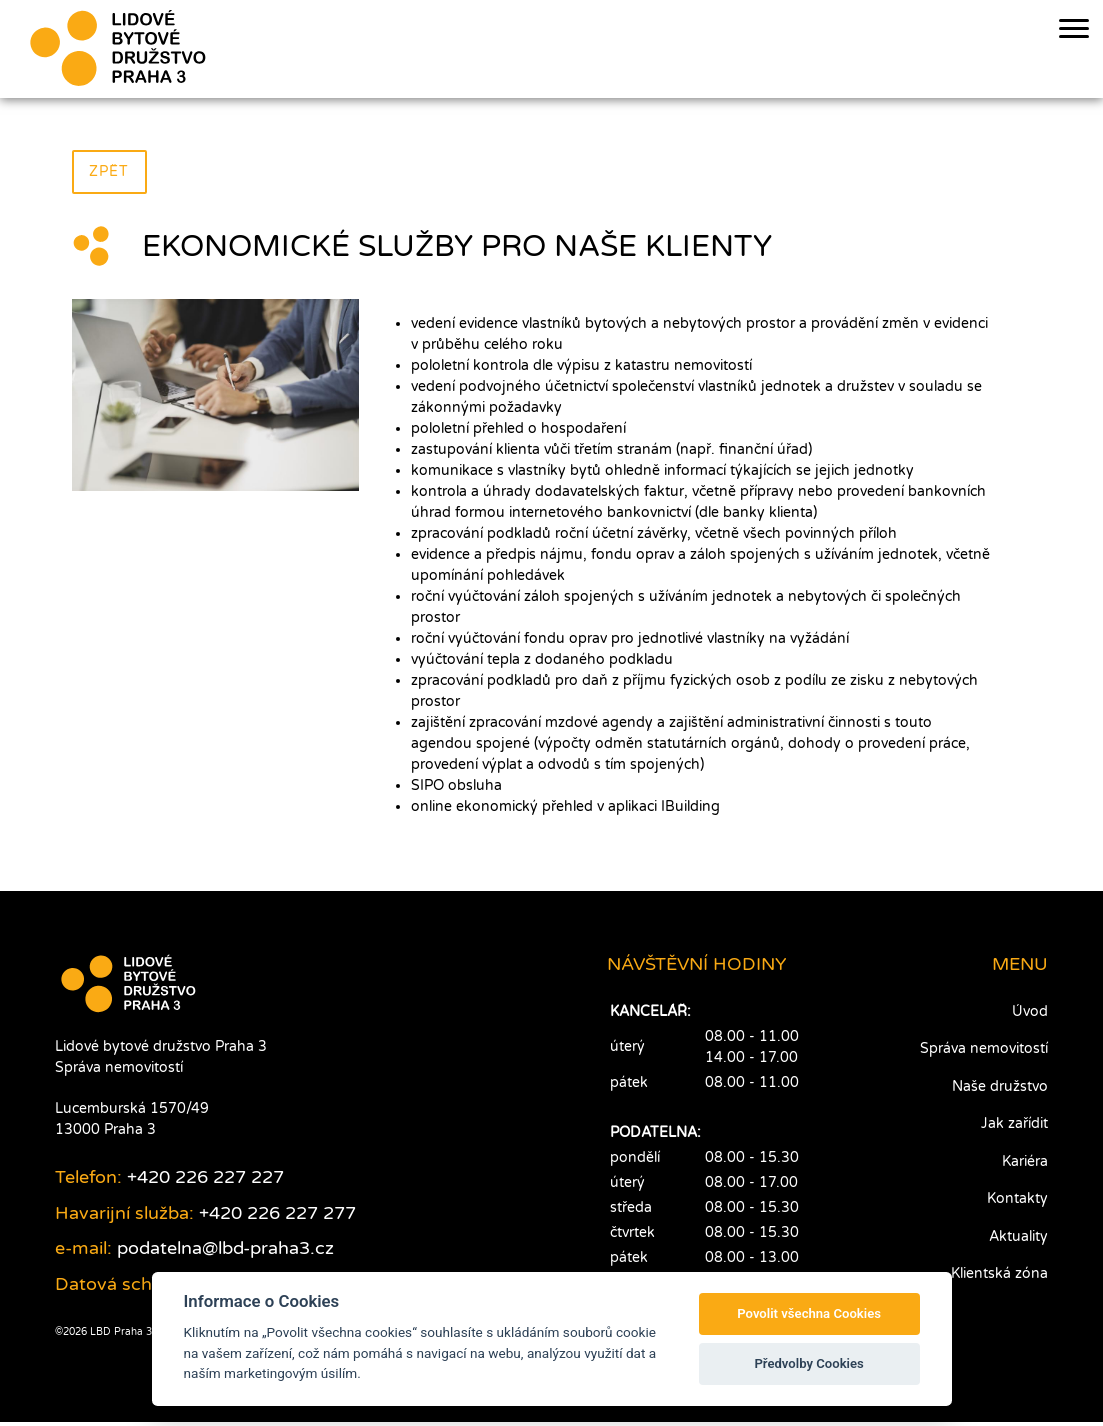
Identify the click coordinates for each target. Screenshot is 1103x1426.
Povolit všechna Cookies (809, 1313)
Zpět (110, 172)
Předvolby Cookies (808, 1363)
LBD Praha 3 (119, 1336)
